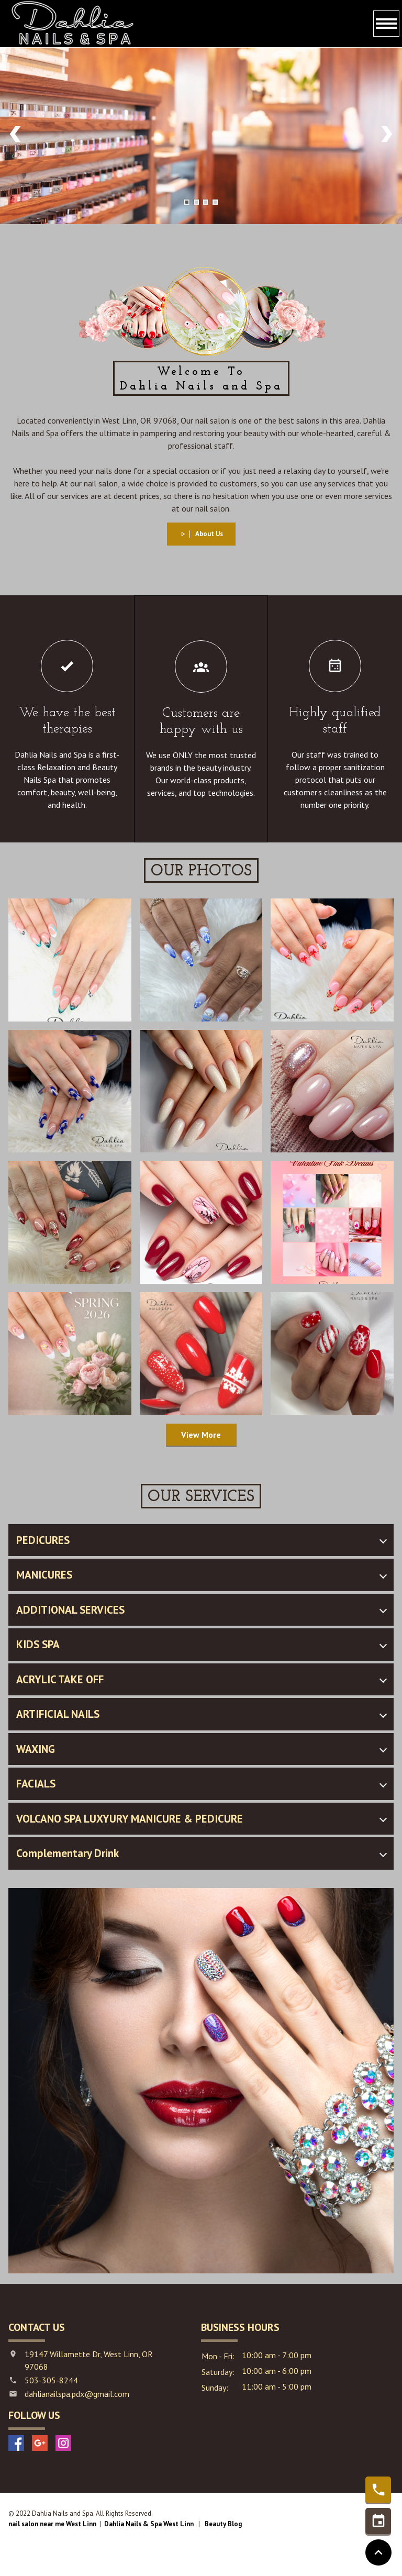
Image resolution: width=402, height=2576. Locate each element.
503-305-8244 (51, 2380)
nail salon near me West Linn (52, 2523)
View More (201, 1434)
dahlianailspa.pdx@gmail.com (77, 2394)
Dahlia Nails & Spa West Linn (149, 2523)
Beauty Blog (223, 2523)
